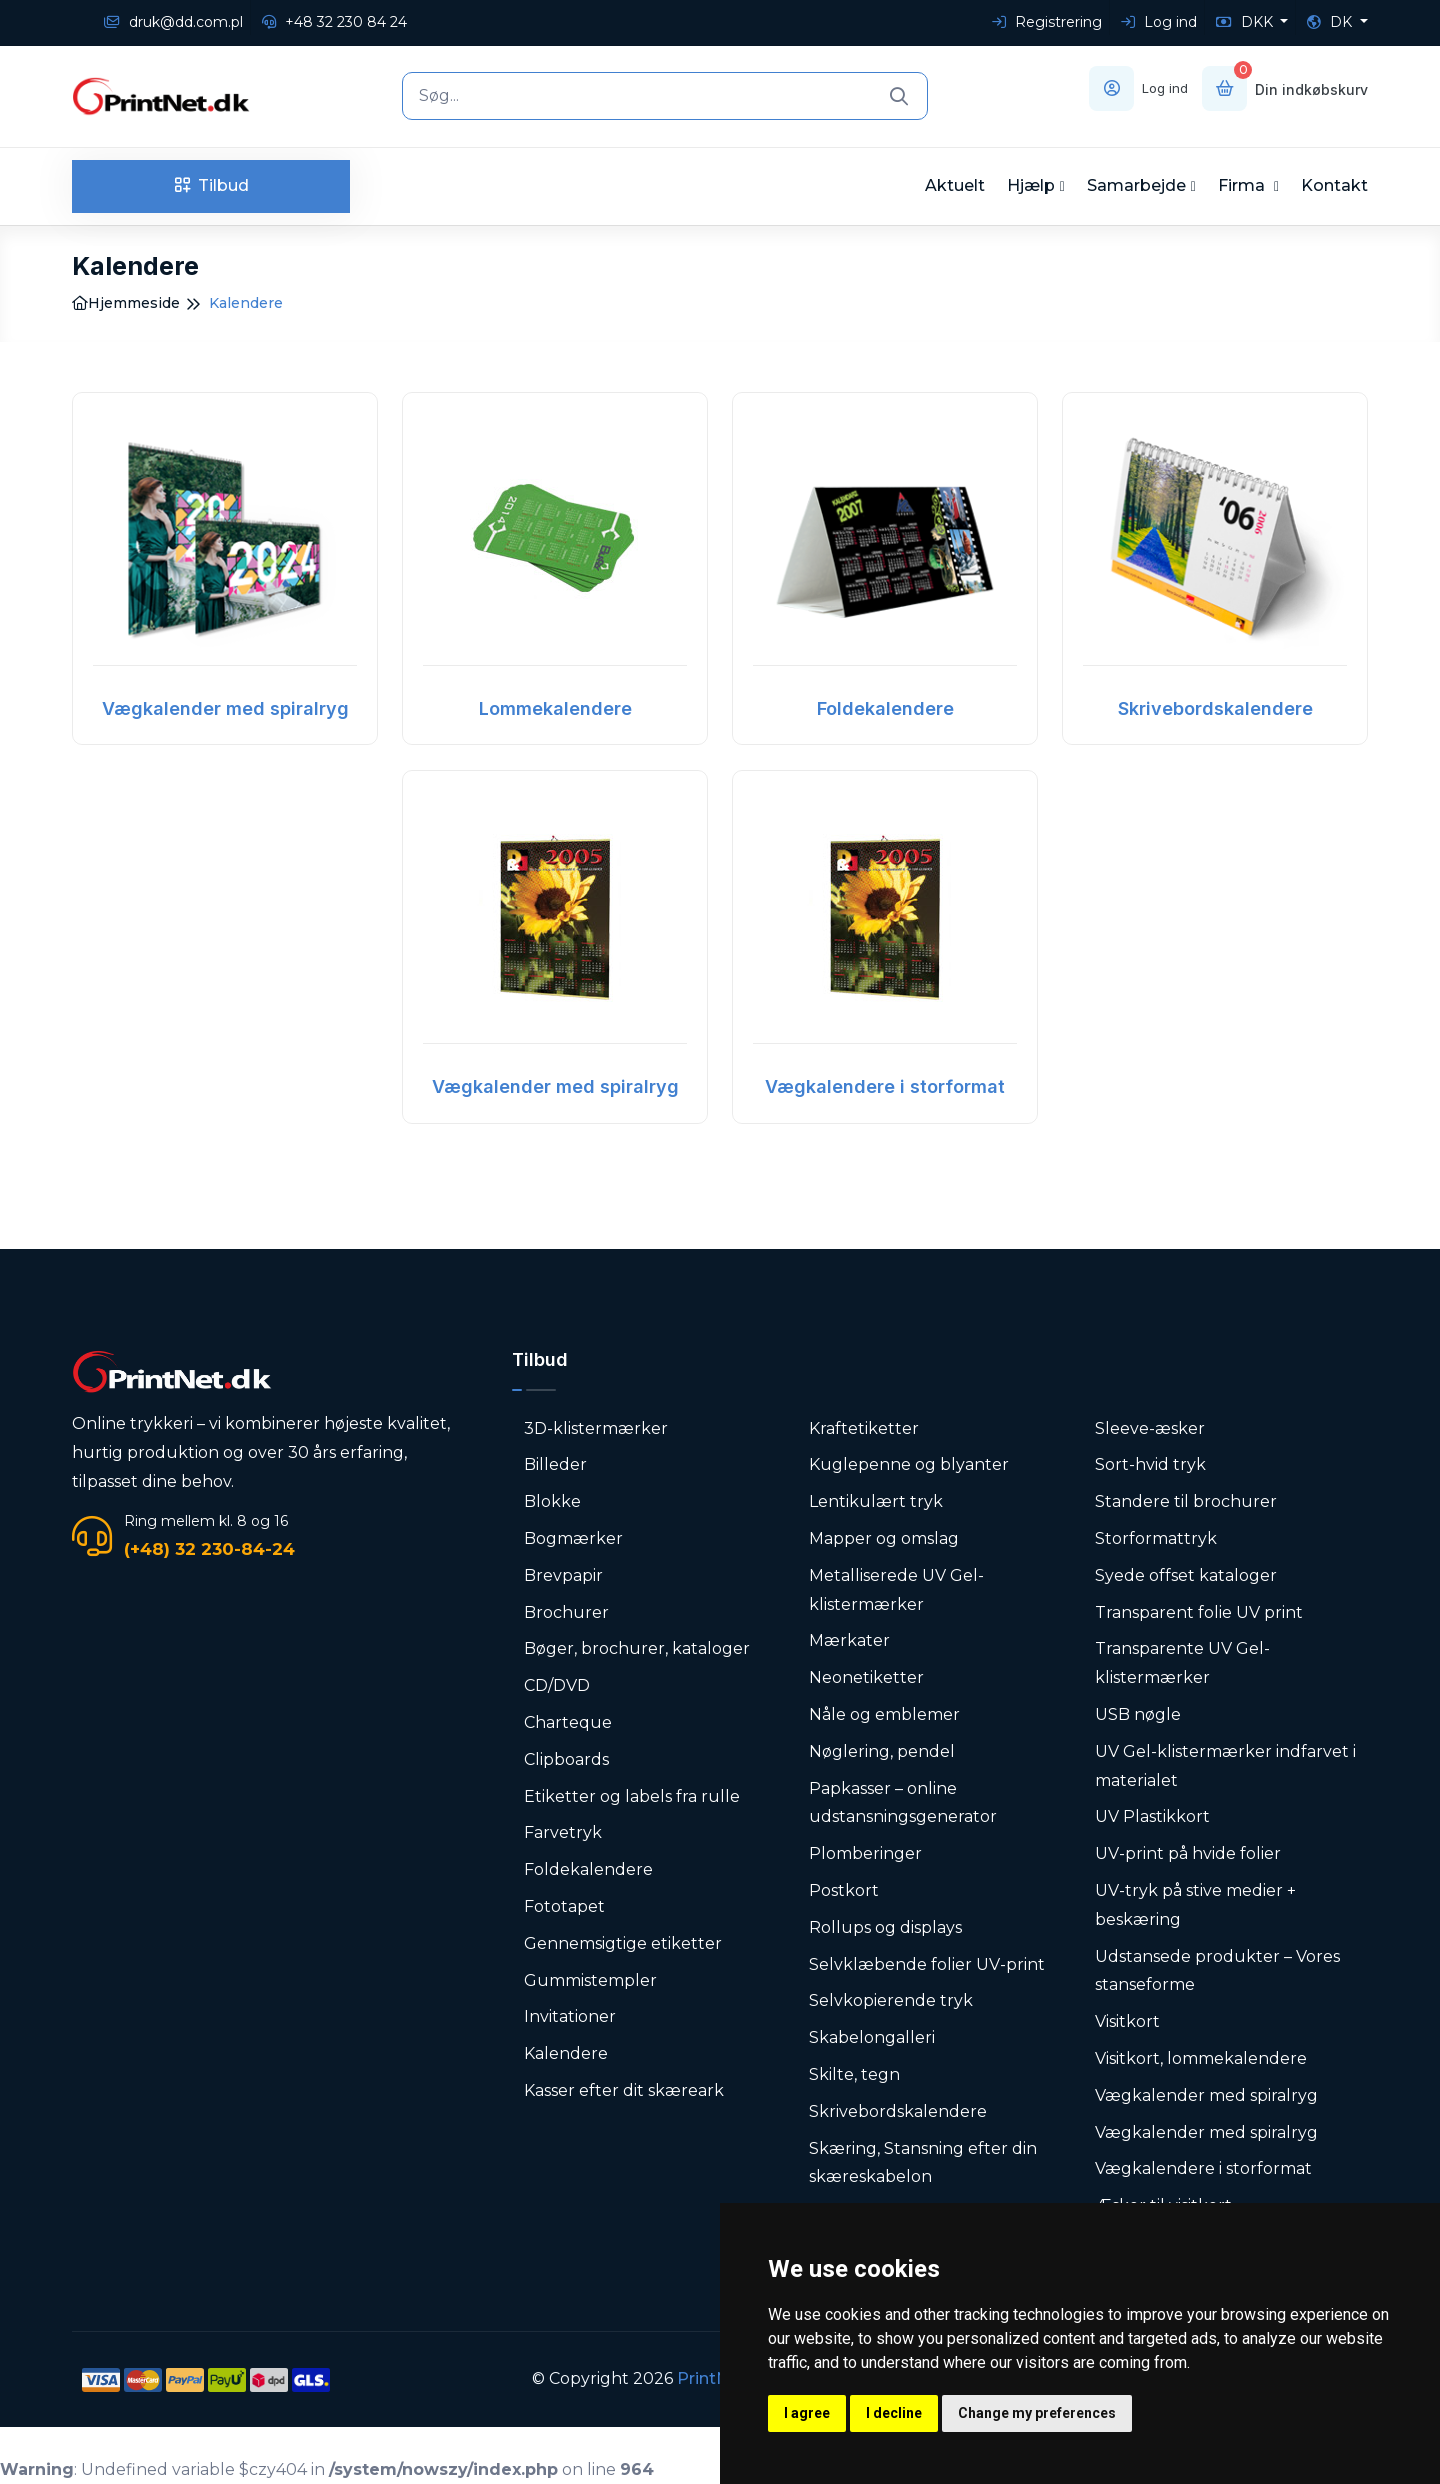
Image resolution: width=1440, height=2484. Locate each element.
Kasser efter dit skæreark (624, 2090)
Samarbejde (1136, 185)
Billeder (555, 1464)
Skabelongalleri (872, 2037)
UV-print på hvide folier (1188, 1853)
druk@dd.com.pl (173, 22)
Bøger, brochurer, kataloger (637, 1648)
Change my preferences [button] (1037, 2413)
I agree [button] (807, 2413)
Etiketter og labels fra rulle (632, 1796)
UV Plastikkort (1152, 1816)
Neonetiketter (866, 1677)
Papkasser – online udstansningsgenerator (903, 1803)
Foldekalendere (885, 708)
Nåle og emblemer (884, 1714)
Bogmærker (573, 1538)
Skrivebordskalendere (1215, 708)
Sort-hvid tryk (1150, 1464)
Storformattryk (1156, 1538)
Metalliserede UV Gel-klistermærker (896, 1590)
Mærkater (849, 1640)
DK (1331, 22)
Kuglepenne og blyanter (909, 1464)
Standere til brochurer (1186, 1501)
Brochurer (566, 1612)
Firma (1243, 185)
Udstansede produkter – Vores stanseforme (1217, 1971)
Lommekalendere (555, 708)
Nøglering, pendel (882, 1751)
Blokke (552, 1501)
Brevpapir (563, 1575)
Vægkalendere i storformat (885, 1086)
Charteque (568, 1722)
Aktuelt (955, 185)
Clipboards (566, 1759)
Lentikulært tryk (876, 1501)
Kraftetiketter (864, 1428)
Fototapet (564, 1906)
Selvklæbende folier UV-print (927, 1964)
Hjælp (1031, 185)
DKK (1246, 22)
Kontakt (1334, 185)
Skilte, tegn (854, 2074)
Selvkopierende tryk (891, 2000)
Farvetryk (563, 1832)
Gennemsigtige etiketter (623, 1943)
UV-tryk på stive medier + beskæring (1195, 1905)
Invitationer (570, 2016)
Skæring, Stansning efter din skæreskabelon (923, 2163)
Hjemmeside (126, 303)
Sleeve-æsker (1150, 1428)
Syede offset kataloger (1186, 1575)
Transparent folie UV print (1199, 1612)
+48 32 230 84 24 (334, 22)
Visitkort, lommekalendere (1201, 2058)
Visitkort (1127, 2021)
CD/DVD (557, 1685)
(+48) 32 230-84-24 (209, 1549)
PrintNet (711, 2378)
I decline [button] (894, 2413)
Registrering (1047, 22)
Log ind (1159, 22)
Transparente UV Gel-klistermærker (1182, 1663)
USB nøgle (1138, 1714)
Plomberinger (865, 1853)
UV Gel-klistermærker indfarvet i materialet (1225, 1766)
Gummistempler (590, 1980)
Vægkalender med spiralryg (225, 708)
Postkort (844, 1890)
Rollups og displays (885, 1927)
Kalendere (566, 2053)
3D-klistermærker (596, 1428)
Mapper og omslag (884, 1538)
